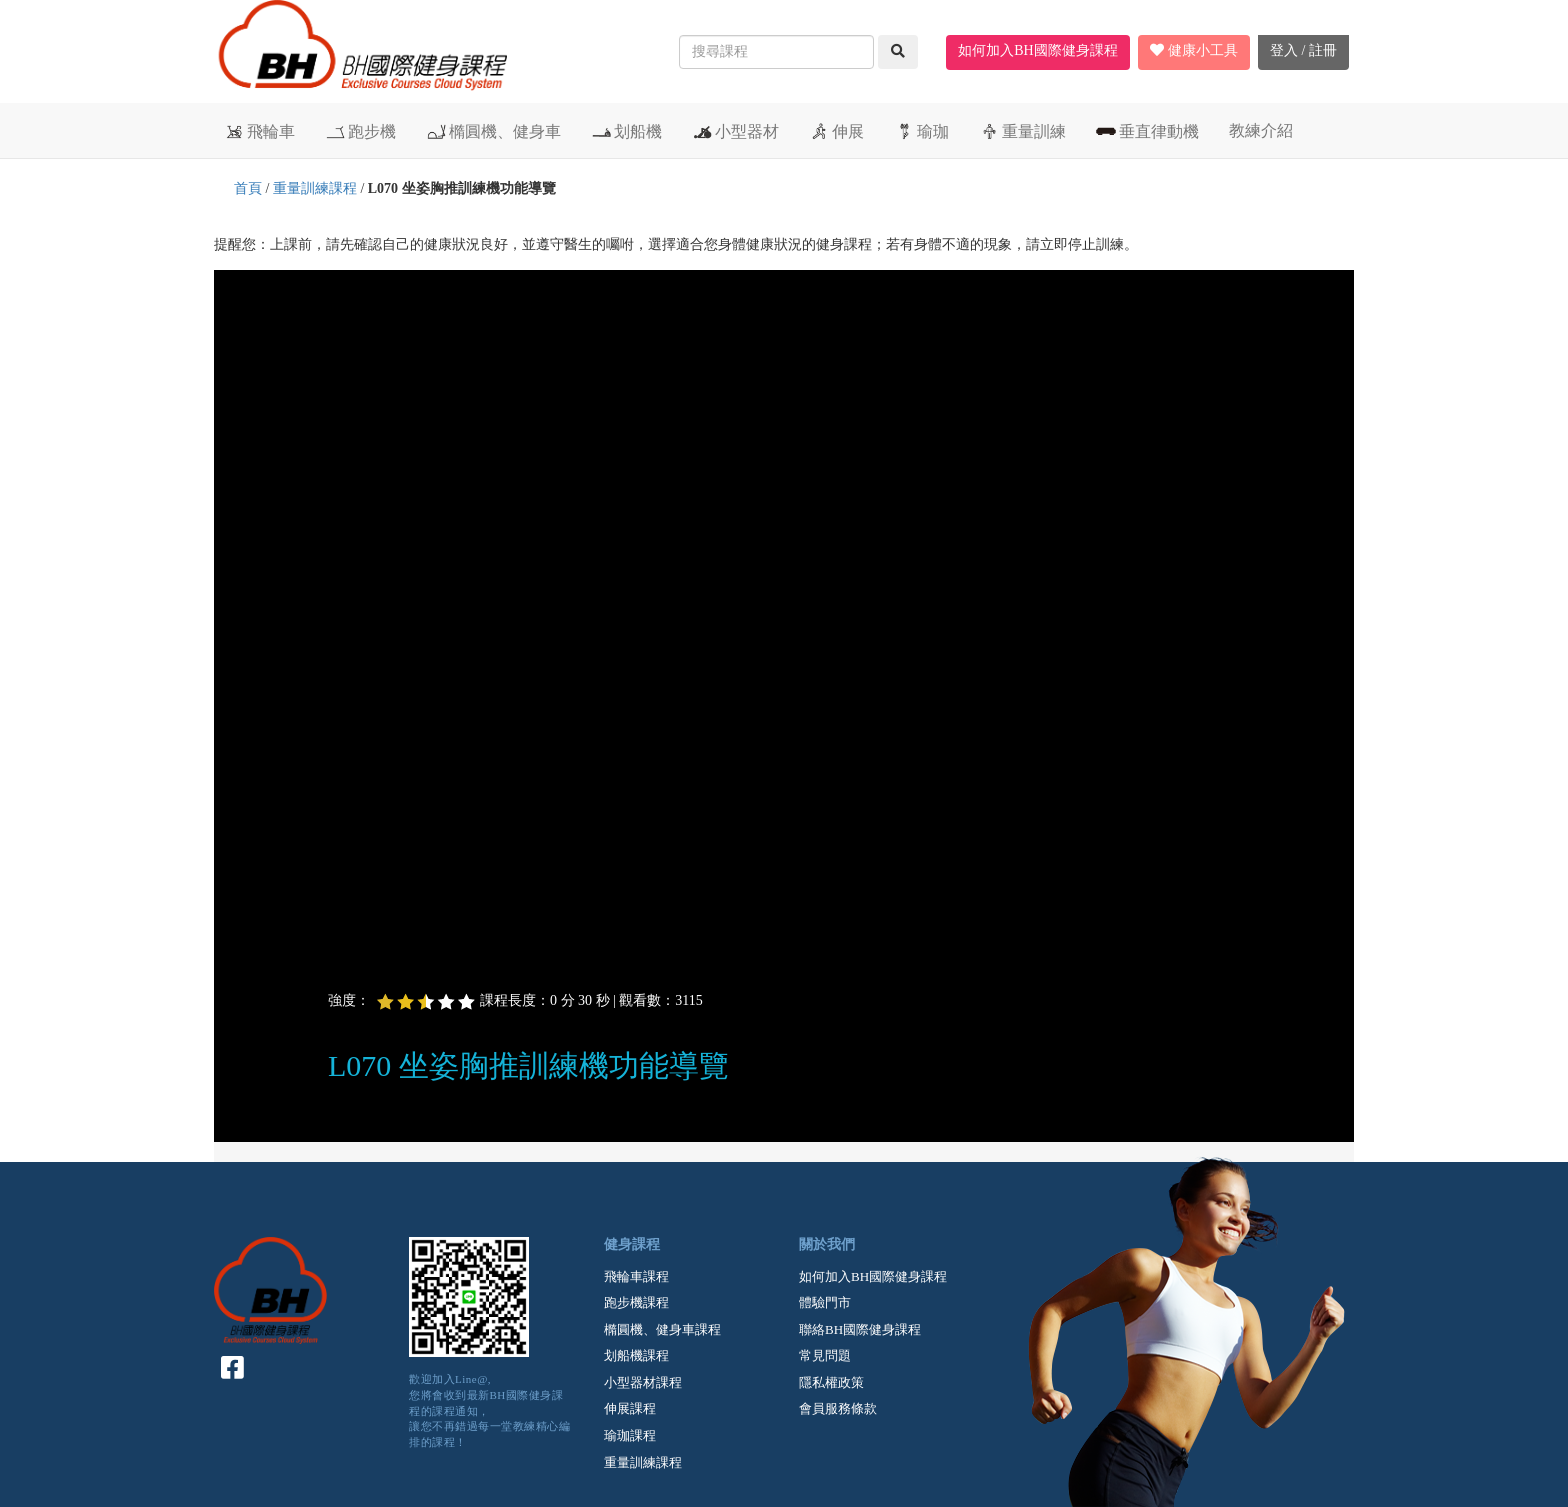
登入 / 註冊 (1303, 50)
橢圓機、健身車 (493, 131)
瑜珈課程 (630, 1435)
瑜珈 (921, 131)
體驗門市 (825, 1302)
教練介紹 (1261, 130)
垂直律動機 (1147, 131)
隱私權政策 (831, 1382)
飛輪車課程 (636, 1276)
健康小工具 (1194, 50)
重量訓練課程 (315, 188)
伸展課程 (630, 1408)
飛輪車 (259, 131)
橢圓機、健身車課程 (662, 1329)
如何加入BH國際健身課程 (1037, 50)
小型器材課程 (643, 1382)
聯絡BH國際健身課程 (860, 1329)
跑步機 (360, 131)
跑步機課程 (636, 1302)
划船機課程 (636, 1355)
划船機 (626, 131)
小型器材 (735, 131)
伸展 (836, 131)
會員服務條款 (838, 1408)
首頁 (248, 188)
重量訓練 (1022, 131)
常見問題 (825, 1355)
